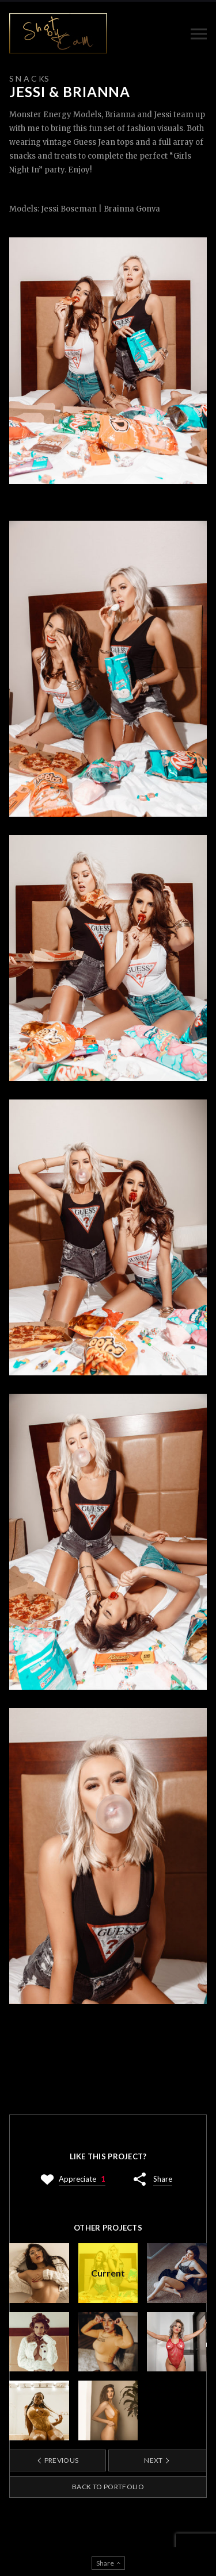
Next (157, 2460)
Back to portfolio (108, 2486)
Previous (57, 2460)
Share (162, 2178)
